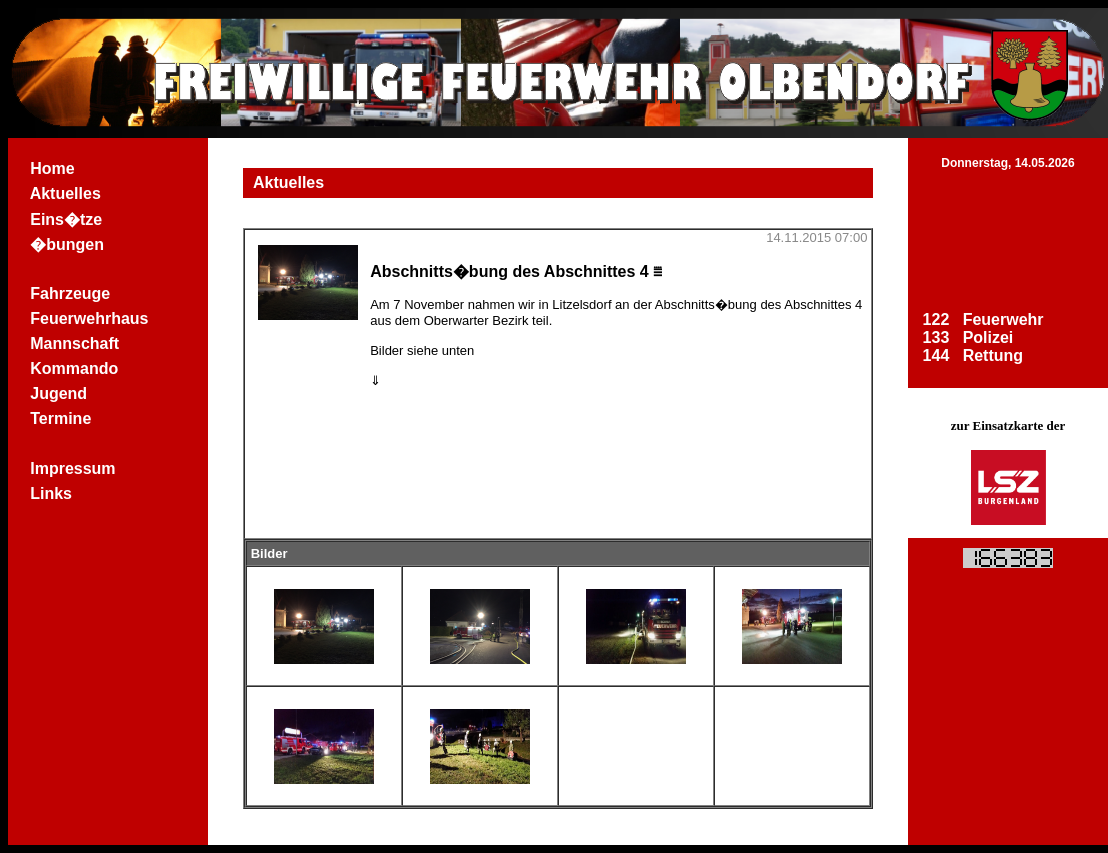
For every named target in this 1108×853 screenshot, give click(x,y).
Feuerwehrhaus (89, 318)
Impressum (73, 468)
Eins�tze (66, 219)
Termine (61, 418)
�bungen (67, 244)
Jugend (58, 393)
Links (51, 493)
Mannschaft (74, 343)
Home (52, 168)
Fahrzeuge (70, 293)
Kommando (74, 368)
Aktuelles (65, 193)
